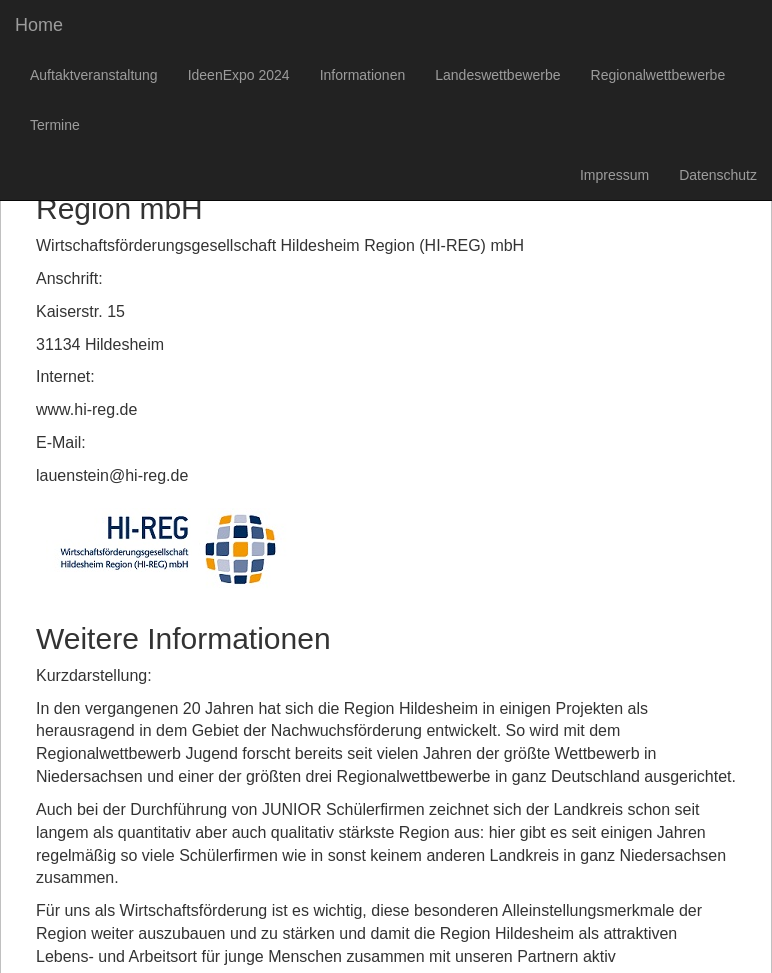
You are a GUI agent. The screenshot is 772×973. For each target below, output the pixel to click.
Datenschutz (718, 175)
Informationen (363, 75)
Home (39, 25)
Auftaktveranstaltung (94, 75)
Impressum (614, 175)
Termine (55, 125)
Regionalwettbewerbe (658, 75)
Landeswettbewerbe (497, 75)
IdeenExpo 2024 (239, 75)
